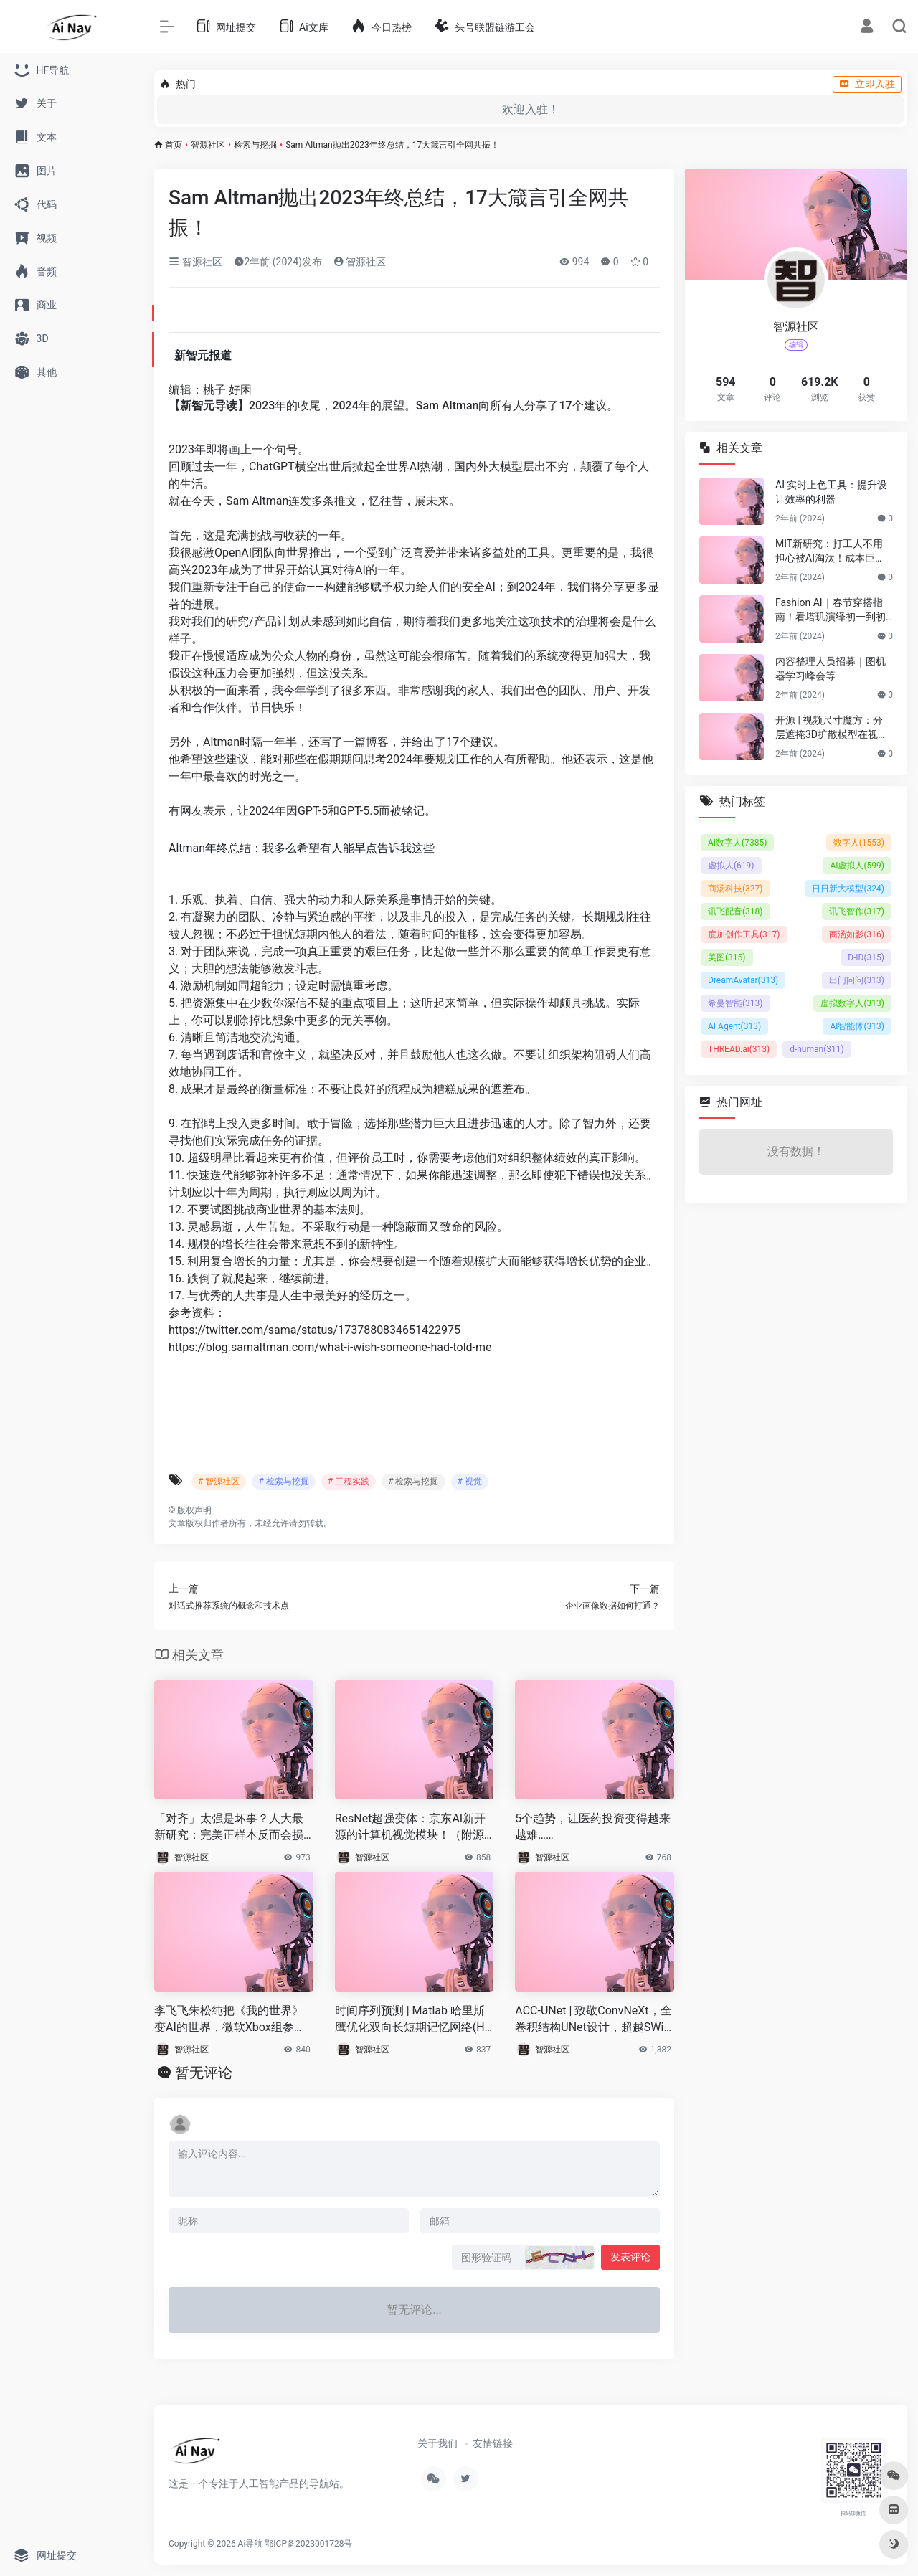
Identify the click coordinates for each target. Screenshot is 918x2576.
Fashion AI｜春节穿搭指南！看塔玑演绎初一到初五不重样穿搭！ (830, 610)
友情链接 (493, 2443)
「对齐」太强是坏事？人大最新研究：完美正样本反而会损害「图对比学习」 (228, 1828)
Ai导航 (250, 2544)
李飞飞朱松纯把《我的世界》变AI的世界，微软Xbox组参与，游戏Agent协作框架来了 (228, 2020)
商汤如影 (856, 934)
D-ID (866, 957)
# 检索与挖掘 (283, 1482)
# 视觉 (470, 1482)
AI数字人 (737, 843)
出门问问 (856, 980)
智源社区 (208, 145)
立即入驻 (867, 84)
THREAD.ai (739, 1049)
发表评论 (630, 2257)
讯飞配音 (735, 911)
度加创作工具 (744, 934)
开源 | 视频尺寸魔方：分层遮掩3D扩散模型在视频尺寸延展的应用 (831, 728)
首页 (173, 145)
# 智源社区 (219, 1482)
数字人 (858, 843)
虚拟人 (731, 866)
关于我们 (437, 2443)
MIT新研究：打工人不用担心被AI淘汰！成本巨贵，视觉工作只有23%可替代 (829, 551)
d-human (817, 1049)
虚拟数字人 (852, 1003)
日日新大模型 (848, 889)
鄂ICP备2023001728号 (308, 2544)
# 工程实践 (348, 1482)
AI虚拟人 (857, 866)
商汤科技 (735, 889)
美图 (727, 957)
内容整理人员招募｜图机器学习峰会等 (830, 668)
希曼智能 (735, 1003)
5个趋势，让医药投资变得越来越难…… (593, 1827)
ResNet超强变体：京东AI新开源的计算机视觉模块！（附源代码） (410, 1828)
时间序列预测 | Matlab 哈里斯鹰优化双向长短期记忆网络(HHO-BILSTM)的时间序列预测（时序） (414, 2020)
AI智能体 (857, 1026)
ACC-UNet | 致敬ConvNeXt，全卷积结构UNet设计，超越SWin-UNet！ (594, 2020)
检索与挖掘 (255, 145)
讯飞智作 (856, 911)
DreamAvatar (743, 980)
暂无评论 (203, 2072)
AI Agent (734, 1026)
